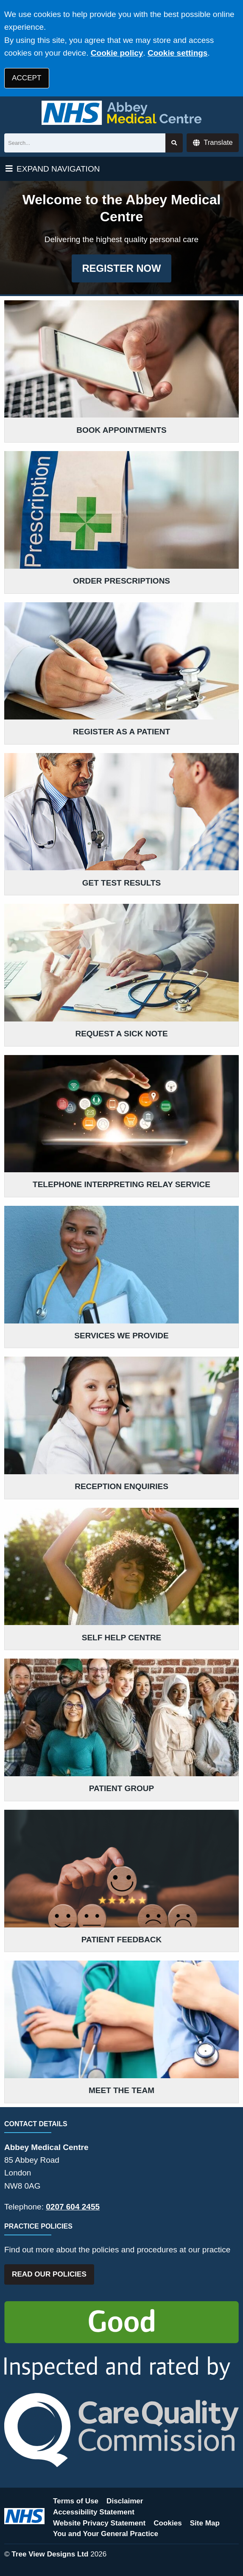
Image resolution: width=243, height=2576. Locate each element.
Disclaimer (124, 2501)
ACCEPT (26, 78)
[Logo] (121, 113)
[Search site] (174, 142)
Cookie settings (177, 52)
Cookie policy (117, 52)
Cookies (168, 2523)
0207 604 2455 (73, 2206)
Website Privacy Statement (99, 2523)
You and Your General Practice (105, 2534)
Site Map (205, 2523)
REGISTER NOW (121, 268)
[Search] (84, 142)
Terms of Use (75, 2501)
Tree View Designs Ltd (49, 2554)
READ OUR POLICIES (49, 2274)
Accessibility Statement (93, 2512)
